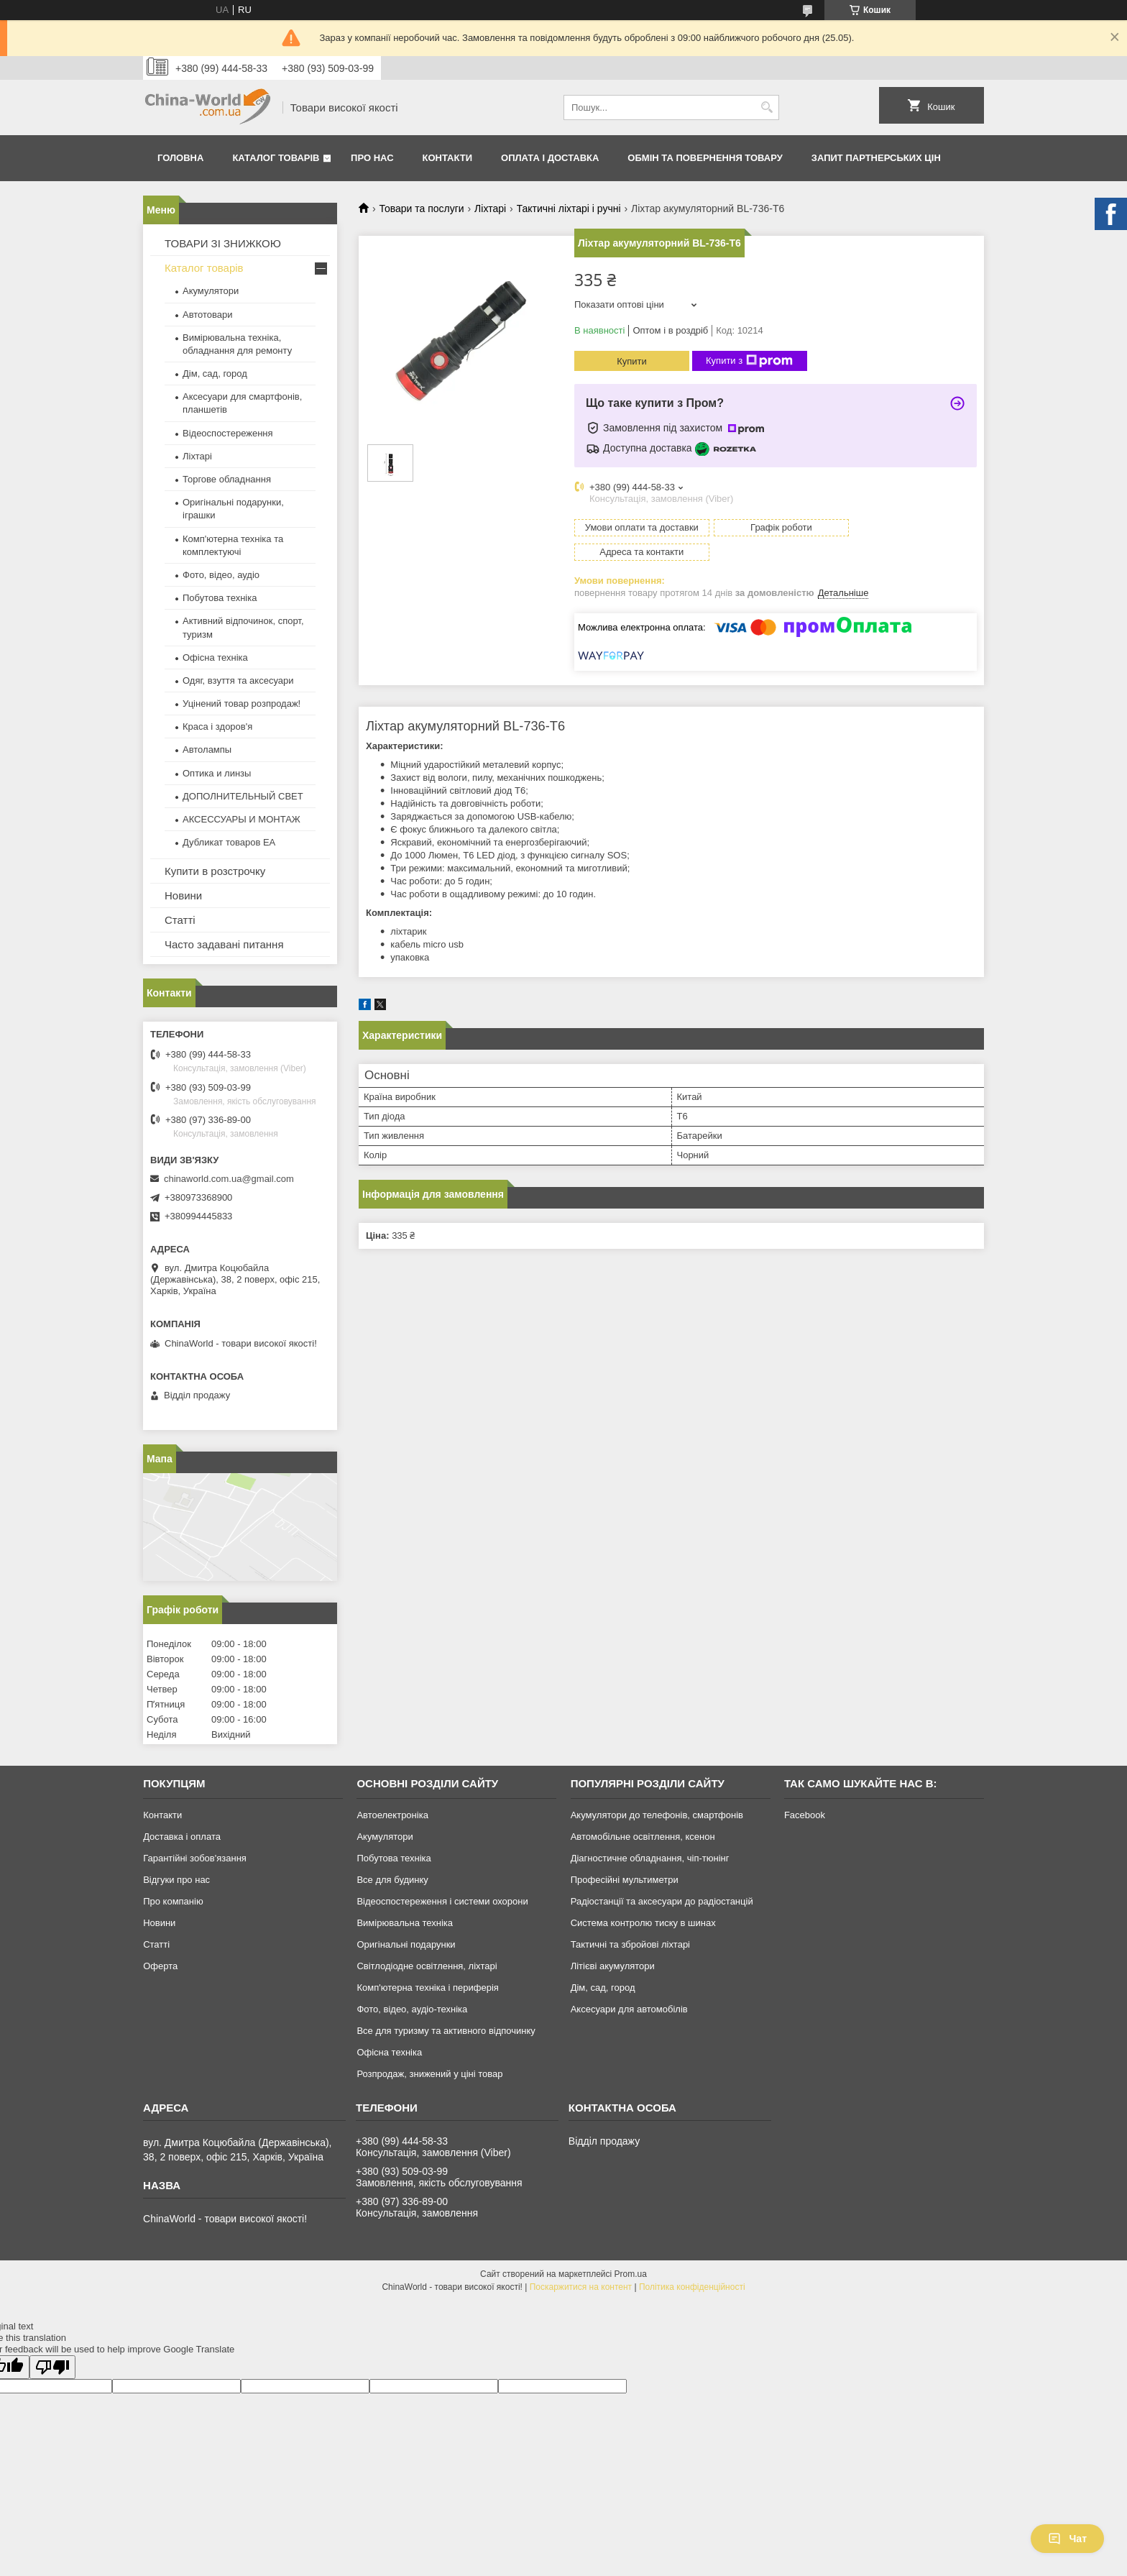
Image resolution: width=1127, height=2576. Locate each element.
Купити (632, 361)
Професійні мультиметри (624, 1879)
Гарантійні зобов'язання (195, 1858)
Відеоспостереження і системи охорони (442, 1901)
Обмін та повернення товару (704, 157)
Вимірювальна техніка (404, 1922)
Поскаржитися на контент (581, 2287)
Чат (1067, 2538)
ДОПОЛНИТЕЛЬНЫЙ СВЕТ (243, 796)
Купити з (749, 360)
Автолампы (207, 749)
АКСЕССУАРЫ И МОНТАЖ (241, 819)
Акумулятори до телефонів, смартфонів (657, 1815)
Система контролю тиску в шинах (643, 1922)
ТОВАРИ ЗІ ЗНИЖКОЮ (223, 243)
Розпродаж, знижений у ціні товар (429, 2073)
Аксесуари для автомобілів (629, 2009)
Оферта (160, 1966)
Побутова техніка (220, 597)
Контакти (448, 157)
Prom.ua (631, 2274)
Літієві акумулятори (613, 1966)
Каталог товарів (275, 157)
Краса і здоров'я (217, 726)
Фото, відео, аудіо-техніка (411, 2009)
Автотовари (208, 314)
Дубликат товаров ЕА (229, 842)
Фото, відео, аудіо (221, 574)
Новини (183, 895)
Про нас (372, 157)
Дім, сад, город (215, 373)
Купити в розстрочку (215, 871)
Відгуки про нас (176, 1879)
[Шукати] (766, 107)
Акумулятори (211, 290)
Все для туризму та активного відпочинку (445, 2030)
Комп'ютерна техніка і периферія (427, 1987)
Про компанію (173, 1901)
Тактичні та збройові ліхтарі (630, 1944)
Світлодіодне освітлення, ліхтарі (426, 1966)
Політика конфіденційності (692, 2287)
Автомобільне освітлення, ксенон (643, 1836)
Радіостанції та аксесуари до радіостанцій (662, 1901)
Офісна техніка (215, 657)
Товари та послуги (421, 208)
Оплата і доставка (550, 157)
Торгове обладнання (227, 479)
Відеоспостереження (228, 433)
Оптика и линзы (217, 773)
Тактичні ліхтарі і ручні (569, 208)
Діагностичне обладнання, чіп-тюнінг (650, 1858)
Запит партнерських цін (876, 157)
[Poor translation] (52, 2367)
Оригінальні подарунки (405, 1944)
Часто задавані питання (224, 944)
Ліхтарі (490, 208)
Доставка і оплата (182, 1836)
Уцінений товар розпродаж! (241, 703)
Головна (180, 157)
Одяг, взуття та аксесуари (238, 680)
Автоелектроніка (392, 1815)
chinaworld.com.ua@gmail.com (229, 1178)
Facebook (804, 1815)
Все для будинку (392, 1879)
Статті (180, 920)
